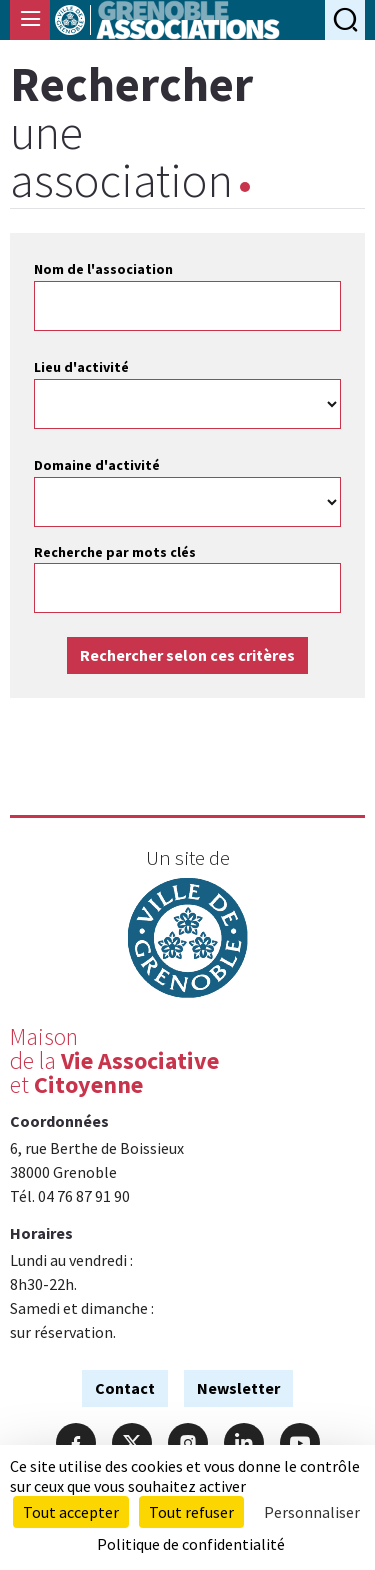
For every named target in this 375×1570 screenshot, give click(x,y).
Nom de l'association (103, 269)
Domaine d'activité (97, 465)
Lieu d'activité (81, 367)
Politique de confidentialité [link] (191, 1544)
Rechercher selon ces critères (187, 655)
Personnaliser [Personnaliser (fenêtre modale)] (312, 1512)
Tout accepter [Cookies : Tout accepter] (71, 1512)
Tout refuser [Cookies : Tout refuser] (191, 1512)
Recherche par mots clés (115, 552)
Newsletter (238, 1388)
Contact (125, 1388)
